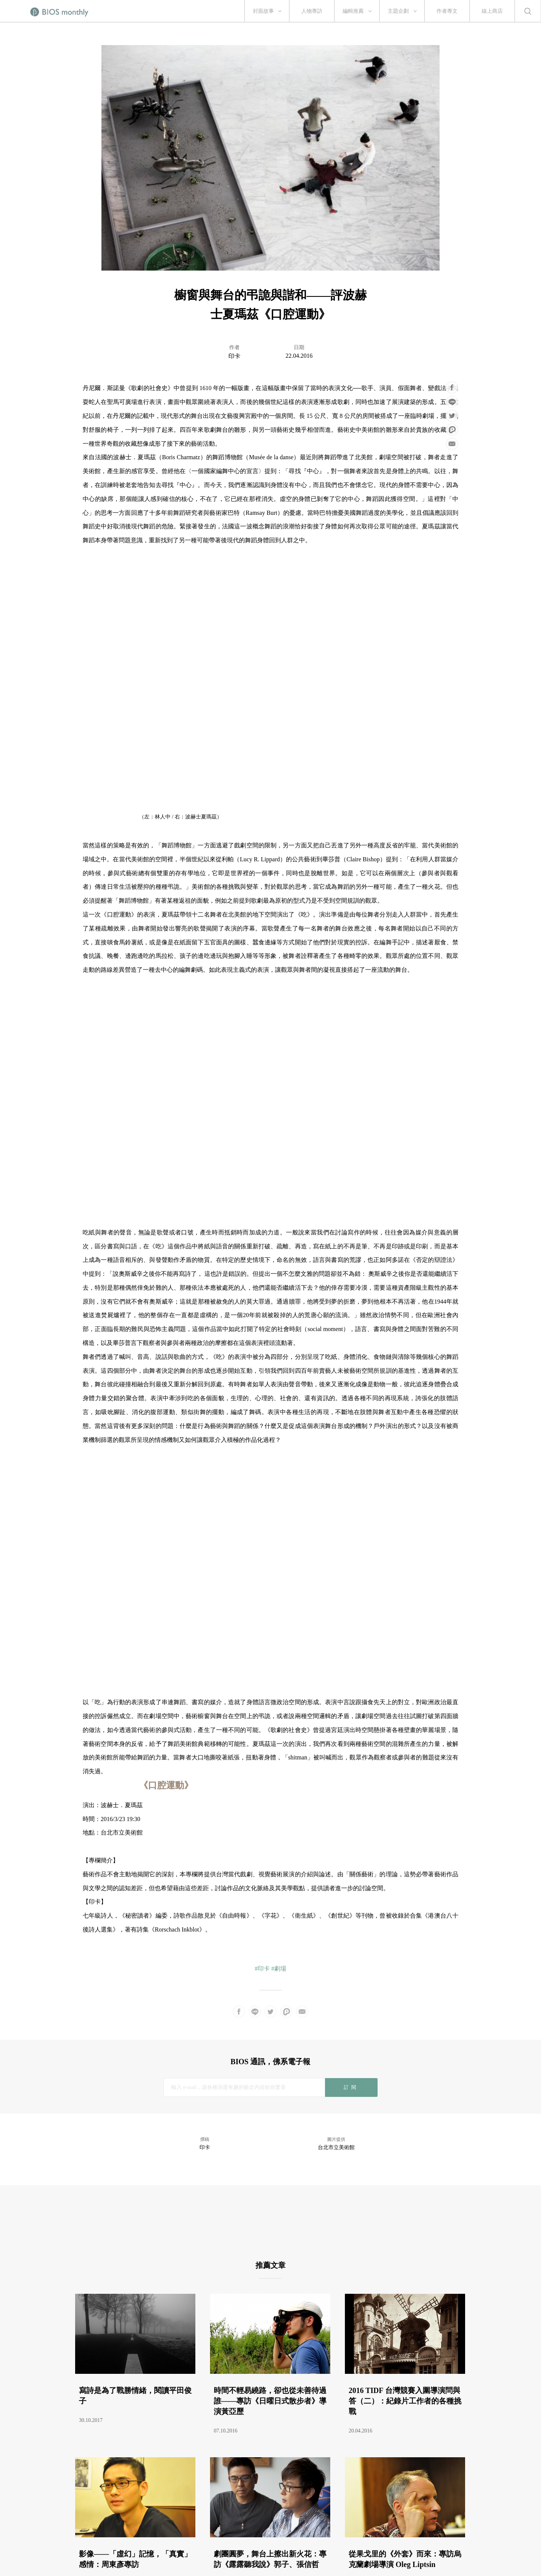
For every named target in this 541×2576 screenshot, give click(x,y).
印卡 (234, 356)
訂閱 (351, 2087)
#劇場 (278, 1968)
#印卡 (262, 1968)
